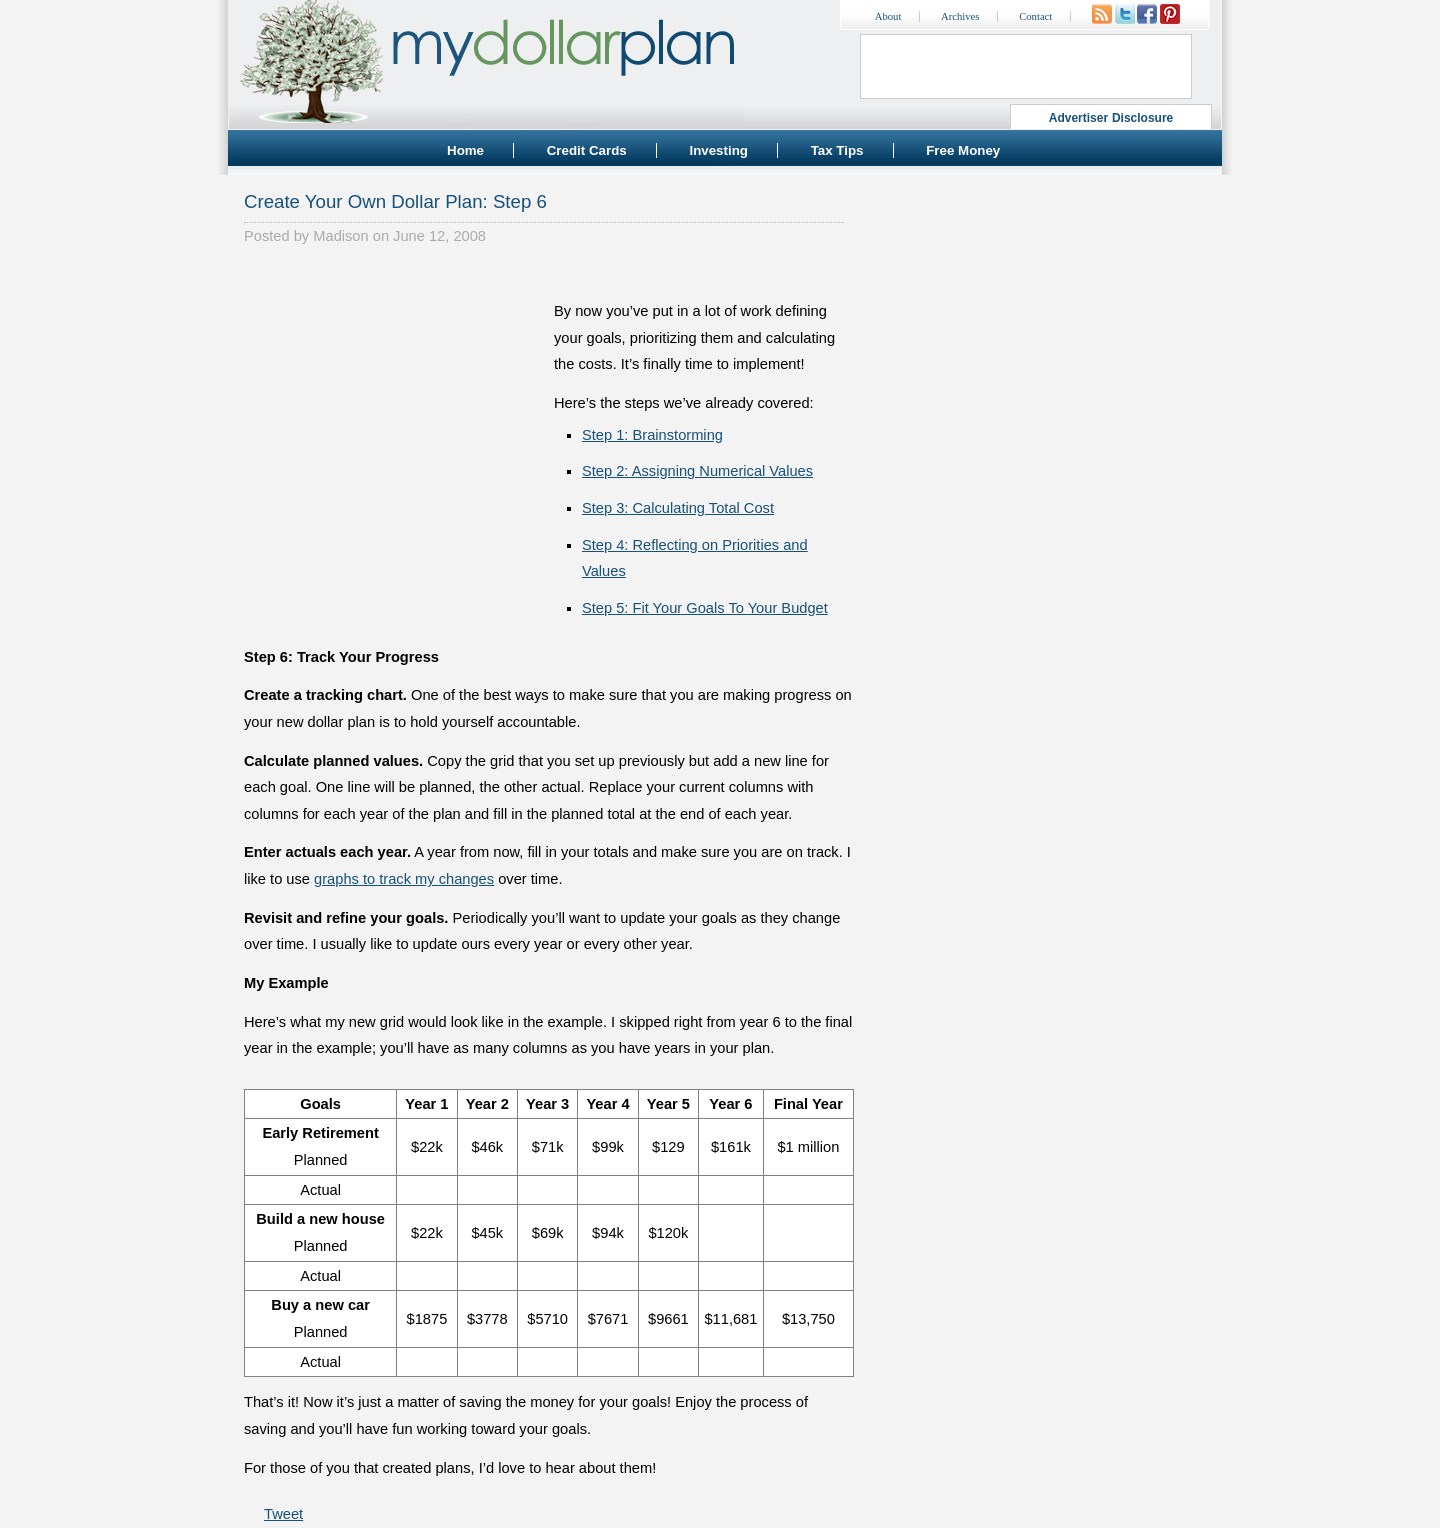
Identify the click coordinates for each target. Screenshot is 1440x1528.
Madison (340, 236)
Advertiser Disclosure (1111, 118)
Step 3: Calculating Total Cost (678, 508)
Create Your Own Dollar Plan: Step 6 (395, 201)
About (888, 16)
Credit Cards (587, 150)
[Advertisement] (394, 396)
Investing (718, 150)
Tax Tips (837, 150)
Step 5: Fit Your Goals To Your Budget (705, 608)
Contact (1035, 16)
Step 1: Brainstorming (652, 435)
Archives (960, 16)
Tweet (283, 1514)
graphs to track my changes (404, 879)
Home (465, 150)
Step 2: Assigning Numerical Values (697, 471)
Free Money (963, 150)
